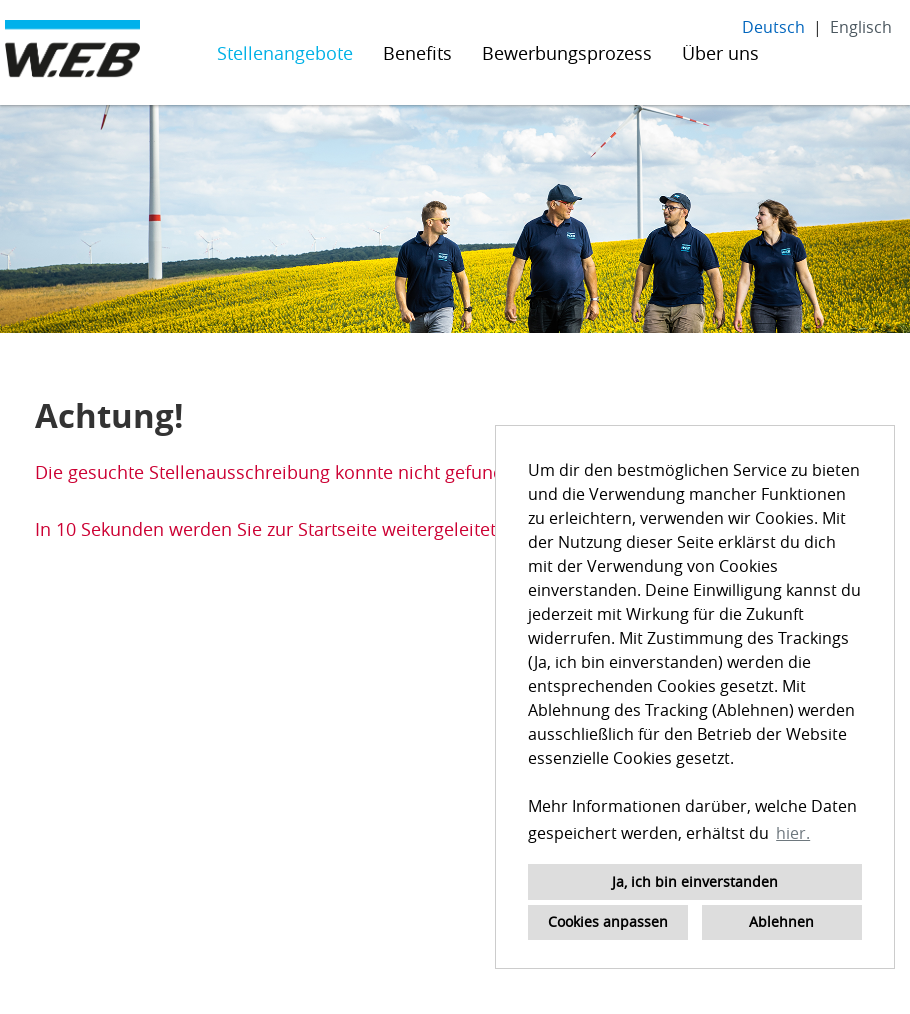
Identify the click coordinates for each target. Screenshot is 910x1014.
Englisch (861, 27)
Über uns (720, 53)
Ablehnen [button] (781, 921)
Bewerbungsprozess (567, 53)
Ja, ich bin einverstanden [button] (695, 881)
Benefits (417, 53)
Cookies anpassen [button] (608, 921)
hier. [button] (793, 833)
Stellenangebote (285, 53)
